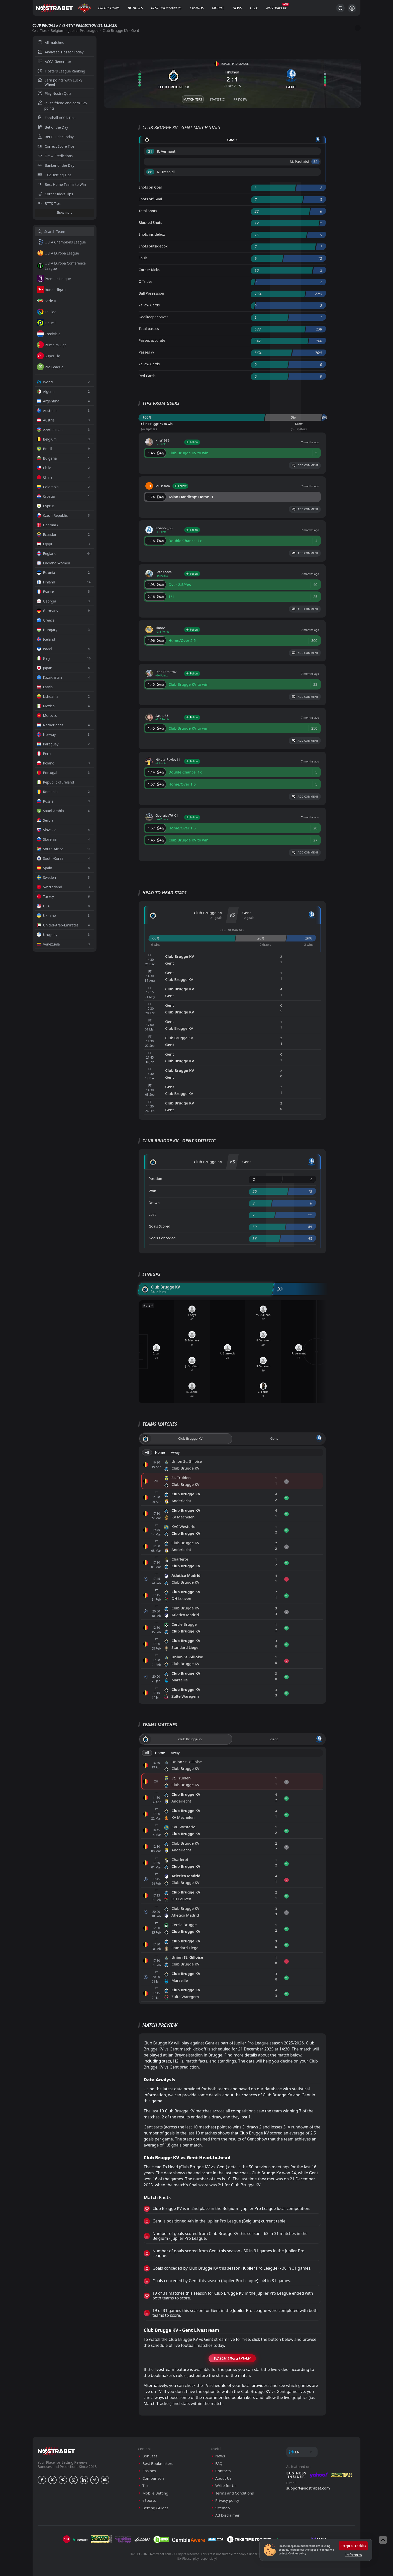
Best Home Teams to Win (62, 184)
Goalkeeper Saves (153, 316)
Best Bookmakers (166, 8)
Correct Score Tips (56, 146)
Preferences (353, 2555)
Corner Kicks (149, 269)
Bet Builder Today (56, 136)
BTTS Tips (49, 203)
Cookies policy (297, 2553)
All (147, 1452)
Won (152, 1190)
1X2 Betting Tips (54, 175)
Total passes (149, 328)
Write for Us (225, 2485)
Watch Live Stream (232, 2358)
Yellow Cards (149, 305)
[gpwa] (101, 2539)
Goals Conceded (162, 1238)
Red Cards (147, 375)
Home (160, 1452)
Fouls (143, 257)
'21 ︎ (150, 151)
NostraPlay (276, 8)
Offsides (145, 281)
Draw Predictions (55, 155)
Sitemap (222, 2508)
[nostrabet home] (56, 2451)
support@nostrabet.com (308, 2488)
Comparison (153, 2478)
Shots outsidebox (153, 246)
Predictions (108, 8)
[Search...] (340, 8)
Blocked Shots (150, 222)
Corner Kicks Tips (55, 194)
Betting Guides (155, 2508)
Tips (43, 30)
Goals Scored (159, 1226)
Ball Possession (151, 293)
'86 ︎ (150, 171)
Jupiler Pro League (83, 30)
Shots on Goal (150, 187)
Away (175, 1452)
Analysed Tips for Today (61, 52)
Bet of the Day (53, 127)
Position (155, 1178)
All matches (51, 42)
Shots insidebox (152, 234)
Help (254, 8)
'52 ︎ (315, 161)
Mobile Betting (155, 2493)
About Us (223, 2478)
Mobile (218, 8)
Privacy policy (227, 2500)
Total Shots (148, 210)
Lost (152, 1214)
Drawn (154, 1202)
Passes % (146, 352)
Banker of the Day (56, 165)
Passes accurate (152, 340)
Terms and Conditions (234, 2493)
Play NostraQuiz (54, 93)
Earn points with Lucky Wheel (60, 82)
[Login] (352, 8)
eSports (149, 2500)
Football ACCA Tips (56, 117)
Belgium (57, 30)
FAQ (219, 2463)
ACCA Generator (54, 61)
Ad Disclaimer (227, 2515)
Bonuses (135, 8)
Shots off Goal (150, 199)
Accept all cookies (353, 2546)
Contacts (223, 2470)
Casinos (197, 8)
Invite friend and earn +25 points (62, 105)
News (237, 8)
